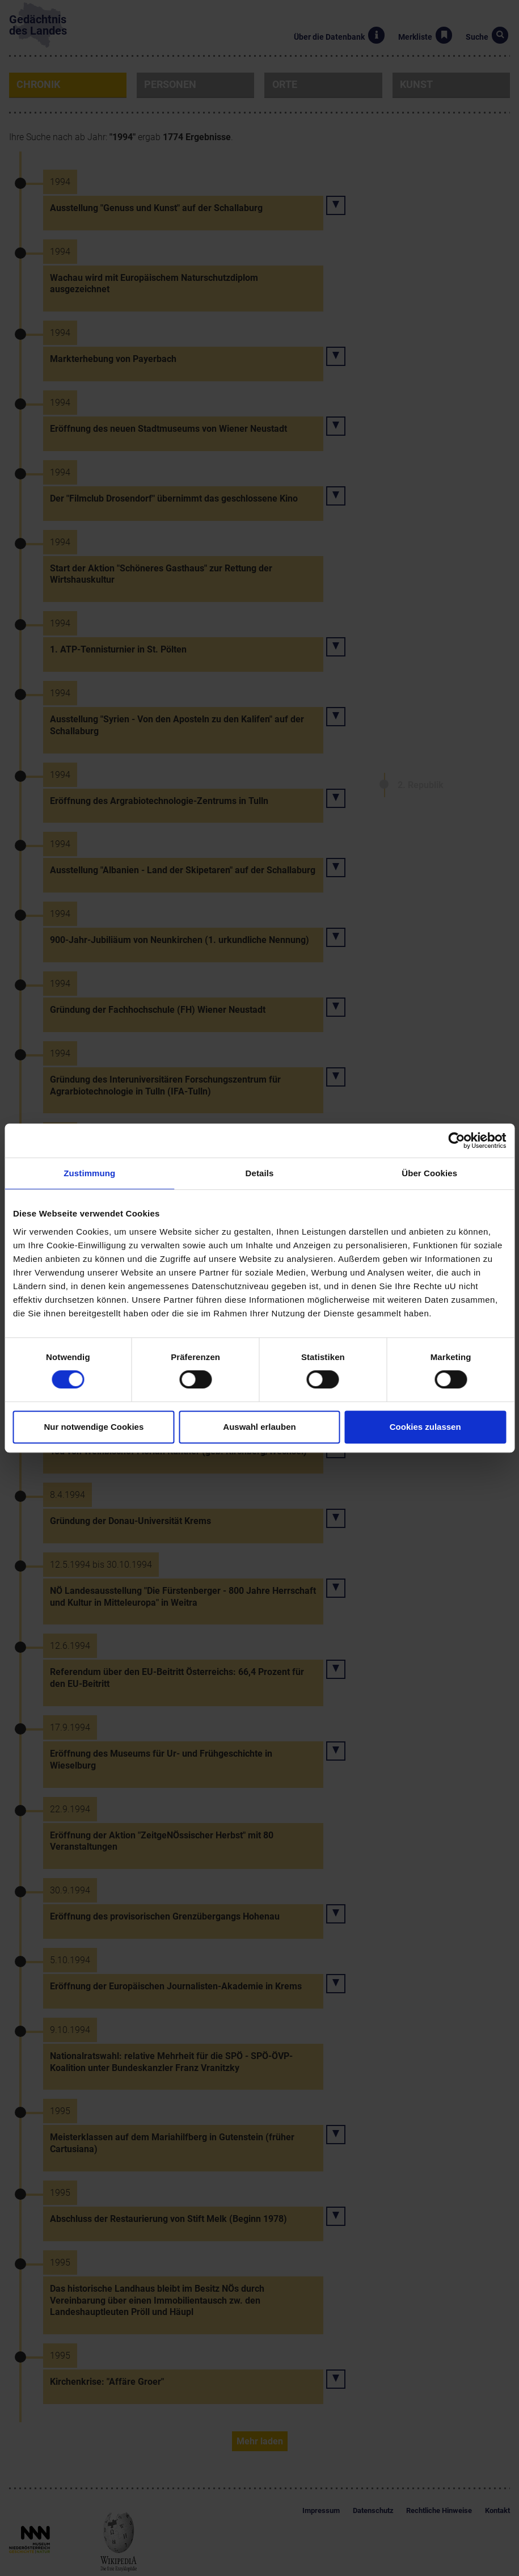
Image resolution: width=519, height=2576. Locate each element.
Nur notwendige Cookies (94, 1427)
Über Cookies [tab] (429, 1173)
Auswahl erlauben (259, 1427)
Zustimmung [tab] (89, 1173)
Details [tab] (260, 1173)
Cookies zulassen (425, 1427)
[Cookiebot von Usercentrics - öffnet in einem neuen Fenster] (456, 1140)
